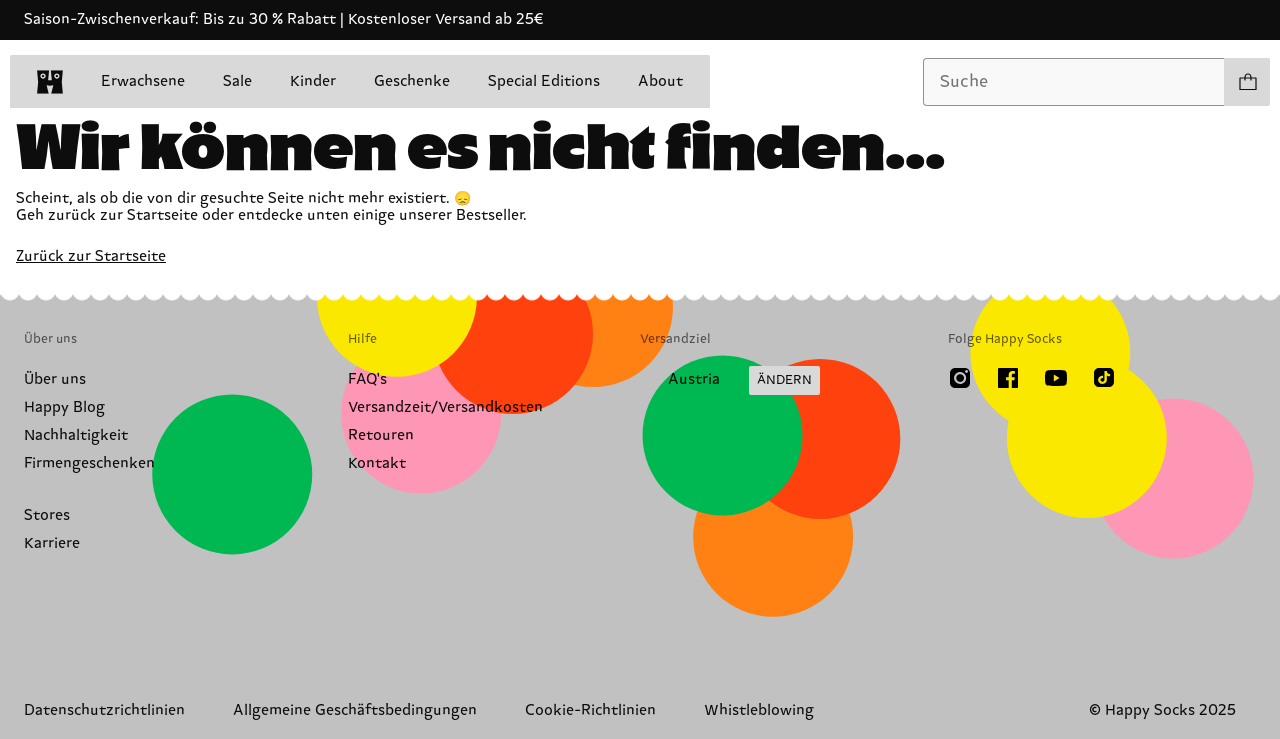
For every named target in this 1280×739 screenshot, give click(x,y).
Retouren (381, 435)
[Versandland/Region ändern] (730, 381)
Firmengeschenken (89, 463)
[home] (50, 82)
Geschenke (412, 81)
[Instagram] (960, 378)
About (660, 81)
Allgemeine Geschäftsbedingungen (355, 710)
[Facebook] (1008, 378)
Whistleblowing (759, 710)
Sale (237, 81)
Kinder (313, 81)
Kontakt (377, 463)
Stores (47, 515)
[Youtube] (1056, 378)
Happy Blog (64, 407)
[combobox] (1074, 82)
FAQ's (367, 379)
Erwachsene (143, 81)
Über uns (55, 379)
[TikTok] (1104, 378)
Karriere (52, 543)
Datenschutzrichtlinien (104, 710)
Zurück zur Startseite (91, 256)
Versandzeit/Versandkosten (445, 407)
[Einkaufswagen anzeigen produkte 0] (1247, 82)
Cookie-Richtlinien (590, 710)
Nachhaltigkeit (76, 435)
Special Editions (544, 81)
